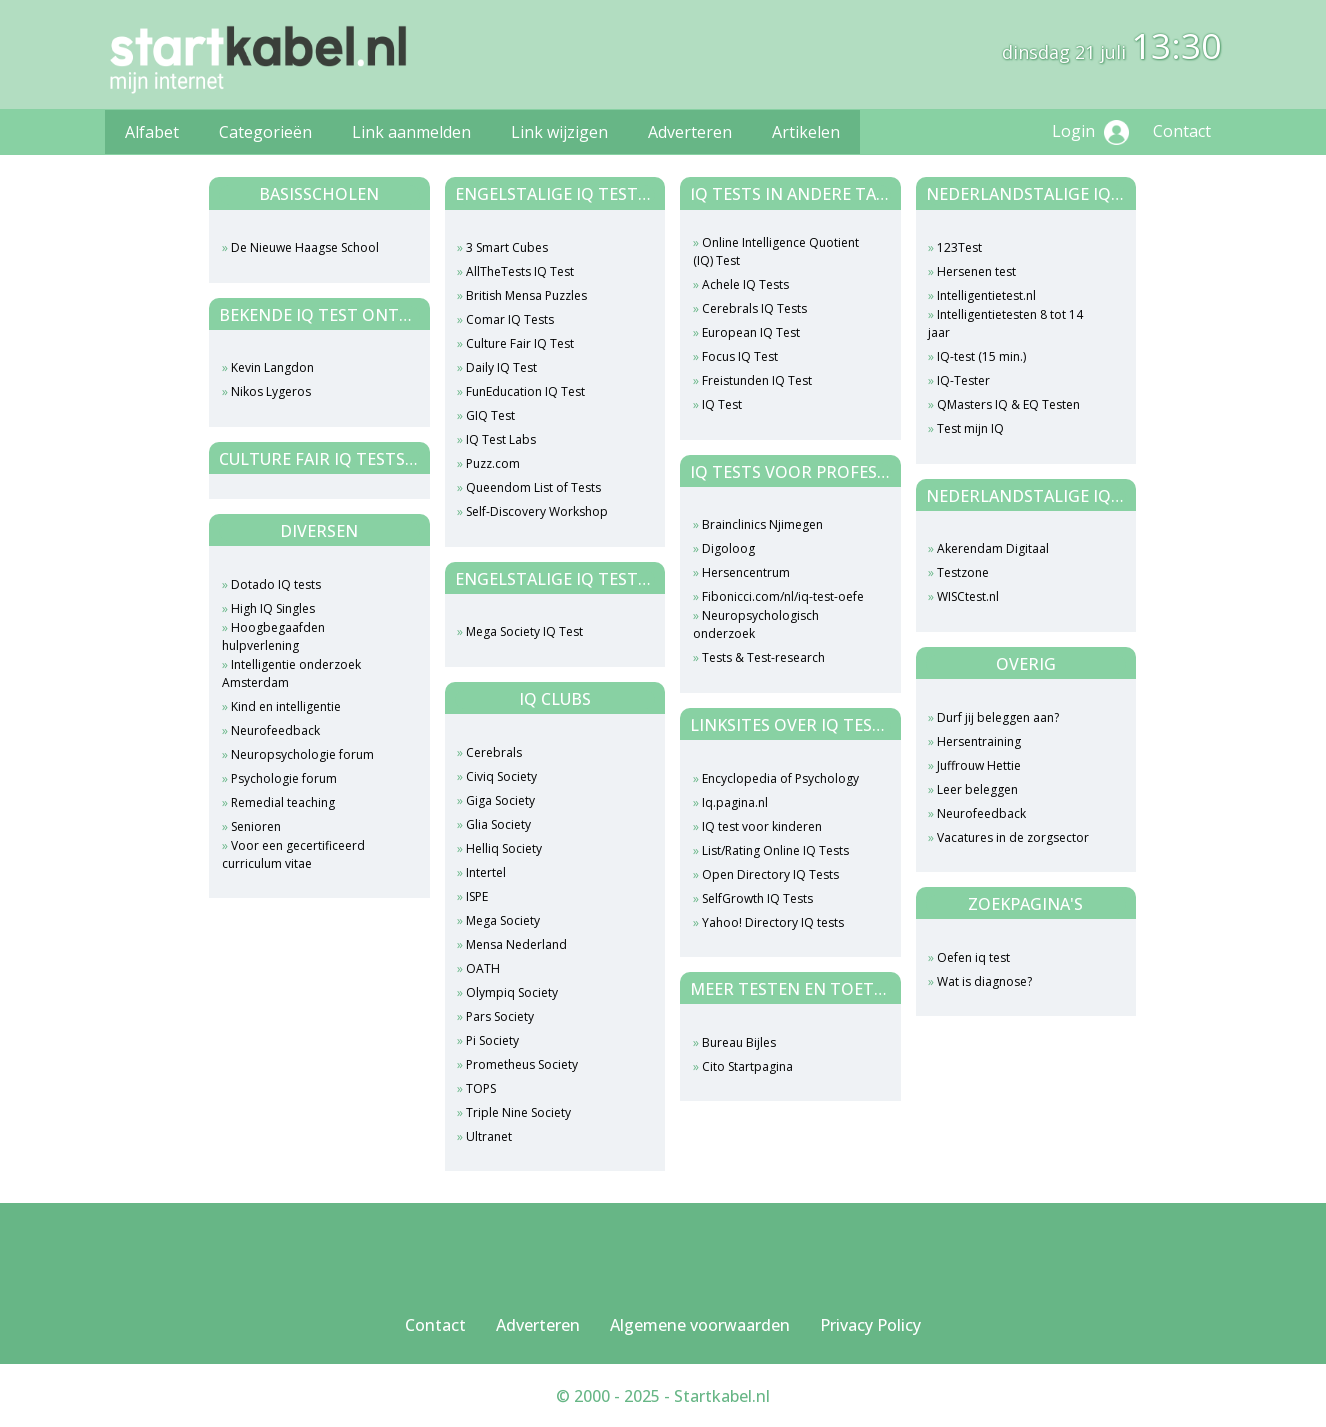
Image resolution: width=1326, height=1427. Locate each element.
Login (1090, 132)
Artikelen (806, 132)
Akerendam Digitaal (993, 548)
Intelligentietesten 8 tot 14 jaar (1005, 323)
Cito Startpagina (747, 1066)
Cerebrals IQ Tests (754, 308)
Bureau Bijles (739, 1042)
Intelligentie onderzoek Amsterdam (291, 673)
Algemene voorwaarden (700, 1325)
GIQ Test (490, 415)
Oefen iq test (973, 957)
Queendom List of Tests (533, 487)
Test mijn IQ (970, 428)
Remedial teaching (283, 802)
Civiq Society (501, 776)
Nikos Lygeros (271, 391)
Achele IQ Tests (745, 284)
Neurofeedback (275, 730)
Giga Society (500, 800)
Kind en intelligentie (286, 706)
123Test (959, 247)
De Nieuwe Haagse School (305, 247)
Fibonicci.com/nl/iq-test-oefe (783, 596)
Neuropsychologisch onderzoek (756, 624)
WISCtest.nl (968, 596)
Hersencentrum (746, 572)
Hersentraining (979, 741)
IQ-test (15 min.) (981, 356)
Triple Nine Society (518, 1112)
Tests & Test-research (763, 657)
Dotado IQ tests (276, 584)
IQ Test (722, 404)
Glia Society (498, 824)
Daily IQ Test (501, 367)
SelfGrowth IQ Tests (757, 898)
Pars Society (500, 1016)
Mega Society (503, 920)
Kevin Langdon (272, 367)
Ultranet (489, 1136)
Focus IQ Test (740, 356)
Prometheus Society (522, 1064)
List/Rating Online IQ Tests (775, 850)
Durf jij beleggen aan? (998, 717)
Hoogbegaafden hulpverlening (273, 636)
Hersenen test (976, 271)
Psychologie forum (284, 778)
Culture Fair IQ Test (520, 343)
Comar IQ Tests (510, 319)
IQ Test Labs (501, 439)
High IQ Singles (273, 608)
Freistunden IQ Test (757, 380)
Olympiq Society (512, 992)
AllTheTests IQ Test (520, 271)
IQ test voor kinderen (762, 826)
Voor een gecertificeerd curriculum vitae (293, 854)
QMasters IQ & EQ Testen (1008, 404)
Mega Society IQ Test (524, 631)
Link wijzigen (559, 132)
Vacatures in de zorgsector (1013, 837)
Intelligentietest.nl (986, 295)
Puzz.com (493, 463)
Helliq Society (504, 848)
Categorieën (265, 132)
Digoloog (728, 548)
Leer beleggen (977, 789)
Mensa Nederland (516, 944)
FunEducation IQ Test (525, 391)
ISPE (477, 896)
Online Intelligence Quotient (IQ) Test (776, 251)
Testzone (963, 572)
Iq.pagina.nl (735, 802)
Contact (1182, 131)
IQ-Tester (963, 380)
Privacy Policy (870, 1325)
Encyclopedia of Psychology (780, 778)
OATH (483, 968)
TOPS (481, 1088)
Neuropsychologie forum (302, 754)
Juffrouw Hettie (979, 765)
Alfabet (152, 132)
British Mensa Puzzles (526, 295)
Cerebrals (494, 752)
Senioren (256, 826)
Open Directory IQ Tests (770, 874)
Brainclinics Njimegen (762, 524)
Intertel (486, 872)
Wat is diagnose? (984, 981)
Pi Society (492, 1040)
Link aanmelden (411, 132)
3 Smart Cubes (507, 247)
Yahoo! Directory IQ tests (773, 922)
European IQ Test (751, 332)
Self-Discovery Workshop (537, 511)
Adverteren (690, 132)
